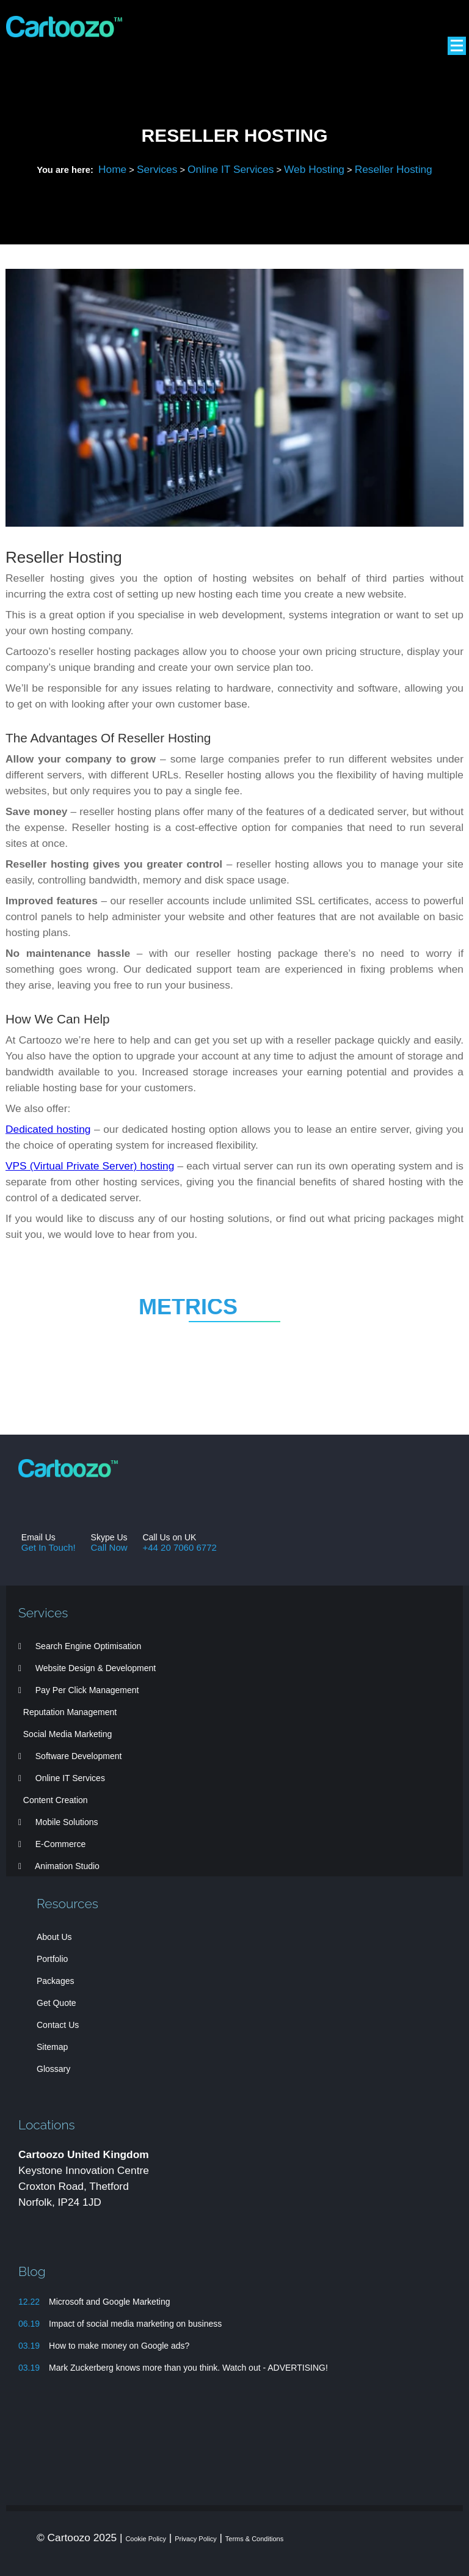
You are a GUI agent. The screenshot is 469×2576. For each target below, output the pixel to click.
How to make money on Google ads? (119, 2346)
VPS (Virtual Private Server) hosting (89, 1166)
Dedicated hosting (47, 1129)
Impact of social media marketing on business (135, 2324)
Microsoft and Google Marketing (109, 2302)
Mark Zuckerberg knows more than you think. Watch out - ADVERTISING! (188, 2368)
